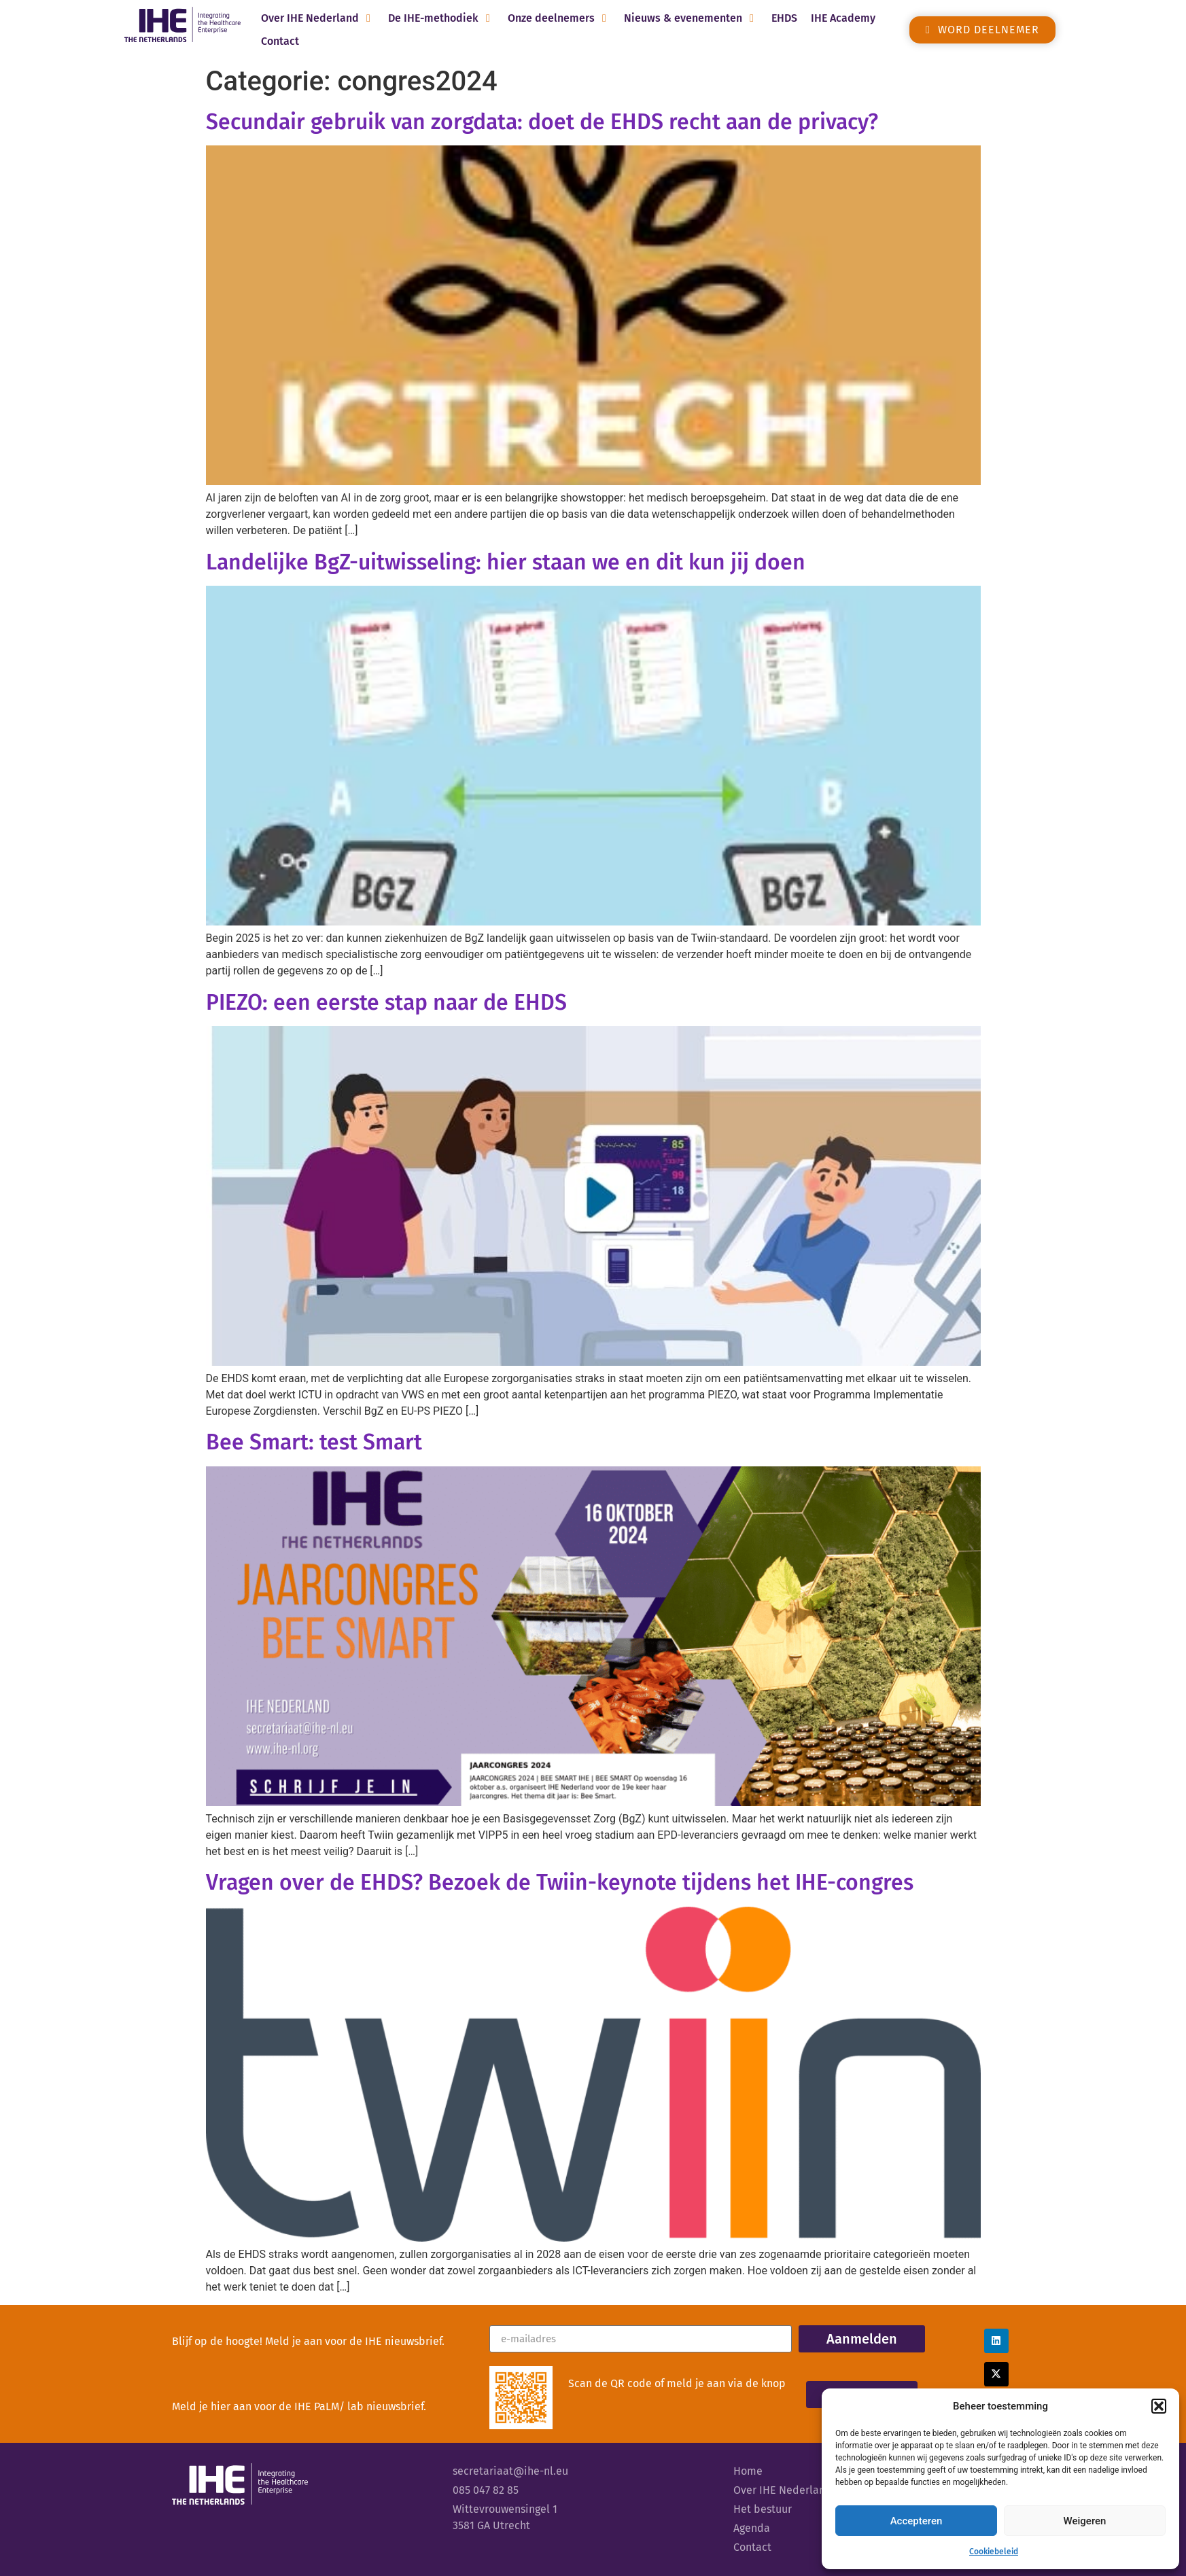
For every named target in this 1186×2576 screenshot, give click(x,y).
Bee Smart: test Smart (314, 1442)
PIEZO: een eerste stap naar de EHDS (386, 1002)
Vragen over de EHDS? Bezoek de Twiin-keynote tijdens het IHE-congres (559, 1882)
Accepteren (916, 2521)
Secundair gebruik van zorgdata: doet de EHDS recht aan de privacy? (542, 122)
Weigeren (1085, 2521)
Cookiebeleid (993, 2551)
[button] (1159, 2406)
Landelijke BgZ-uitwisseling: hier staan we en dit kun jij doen (505, 562)
